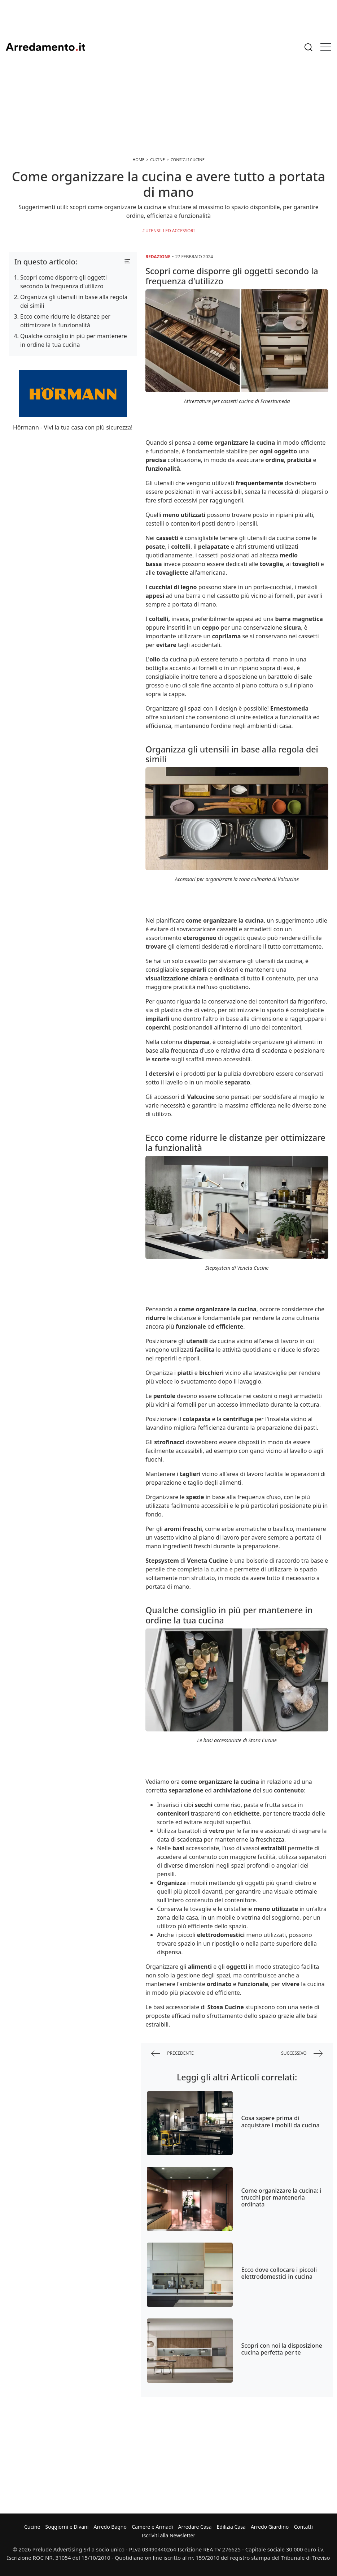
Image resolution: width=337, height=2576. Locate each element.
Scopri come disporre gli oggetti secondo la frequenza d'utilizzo (63, 281)
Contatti (303, 2526)
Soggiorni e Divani (67, 2526)
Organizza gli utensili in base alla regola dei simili (73, 301)
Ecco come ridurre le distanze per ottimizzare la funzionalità (65, 320)
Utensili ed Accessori (170, 231)
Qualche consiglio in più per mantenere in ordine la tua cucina (73, 340)
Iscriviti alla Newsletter (168, 2535)
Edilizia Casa (231, 2526)
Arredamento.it (45, 47)
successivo (302, 2053)
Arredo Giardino (270, 2526)
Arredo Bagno (110, 2526)
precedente (172, 2053)
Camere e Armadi (152, 2526)
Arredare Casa (194, 2526)
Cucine (32, 2526)
